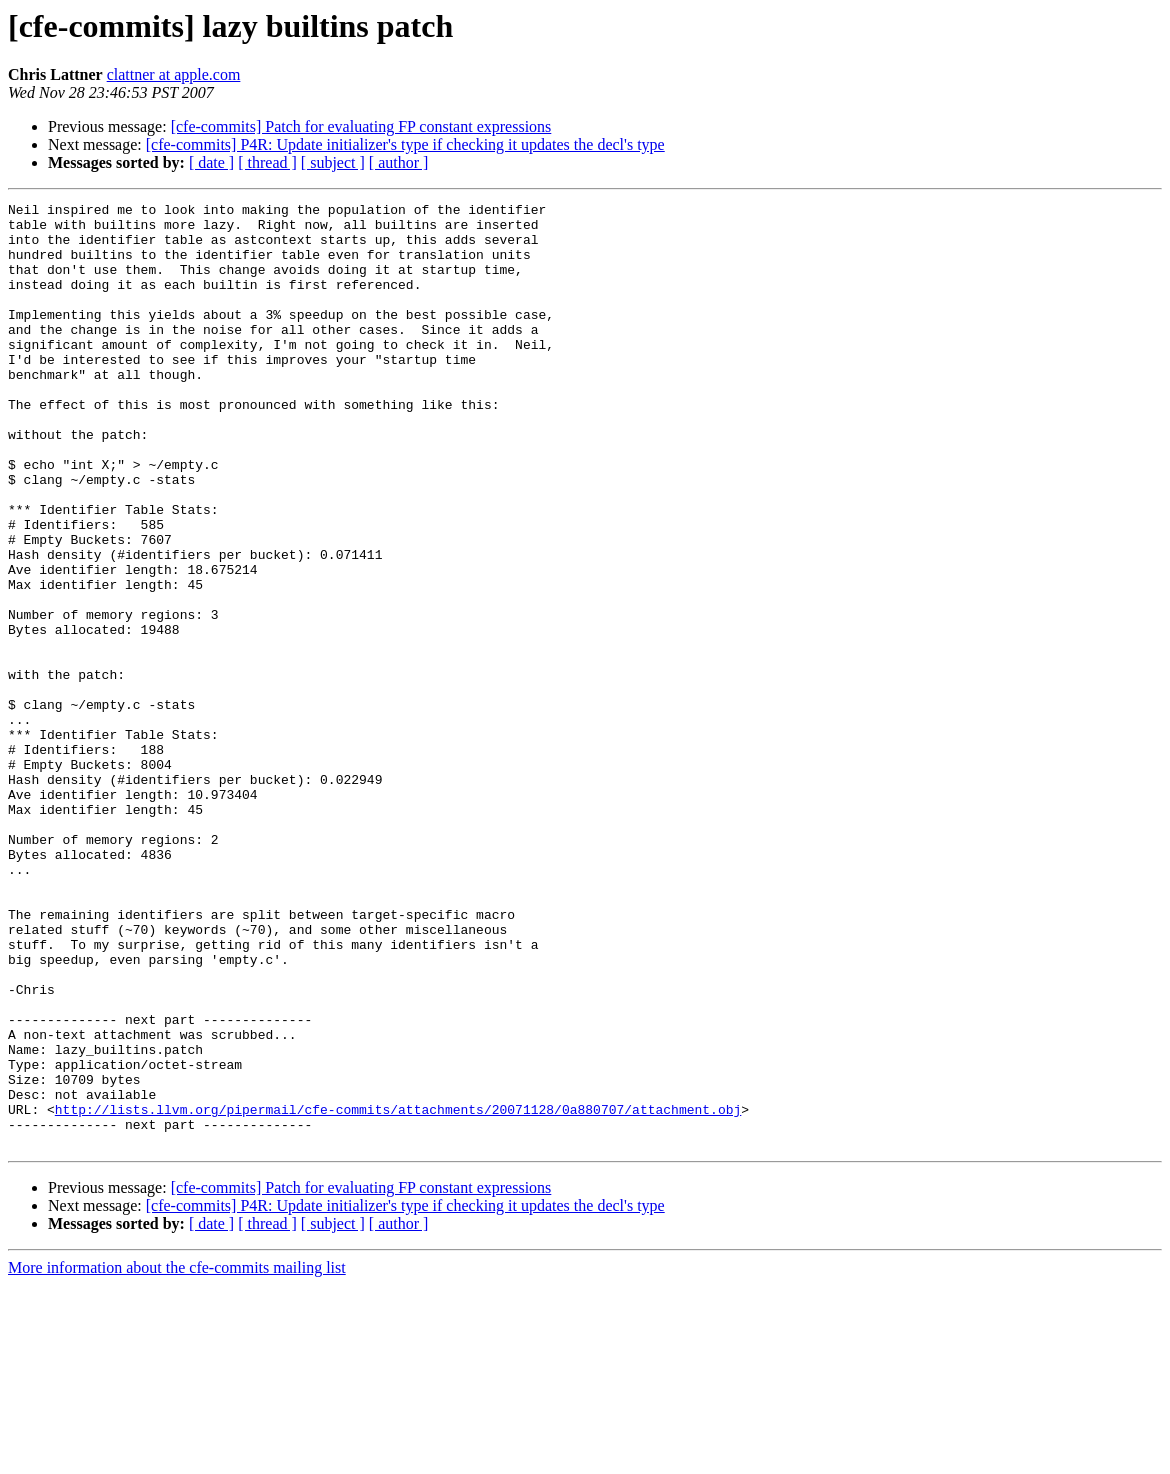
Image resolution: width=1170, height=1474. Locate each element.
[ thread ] (267, 162)
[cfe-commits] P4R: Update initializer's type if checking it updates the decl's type (405, 144)
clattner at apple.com (174, 74)
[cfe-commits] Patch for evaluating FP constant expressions (361, 126)
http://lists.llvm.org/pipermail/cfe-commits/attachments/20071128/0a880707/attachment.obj (398, 1292)
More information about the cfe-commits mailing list (177, 1456)
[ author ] (399, 162)
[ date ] (211, 162)
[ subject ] (333, 162)
